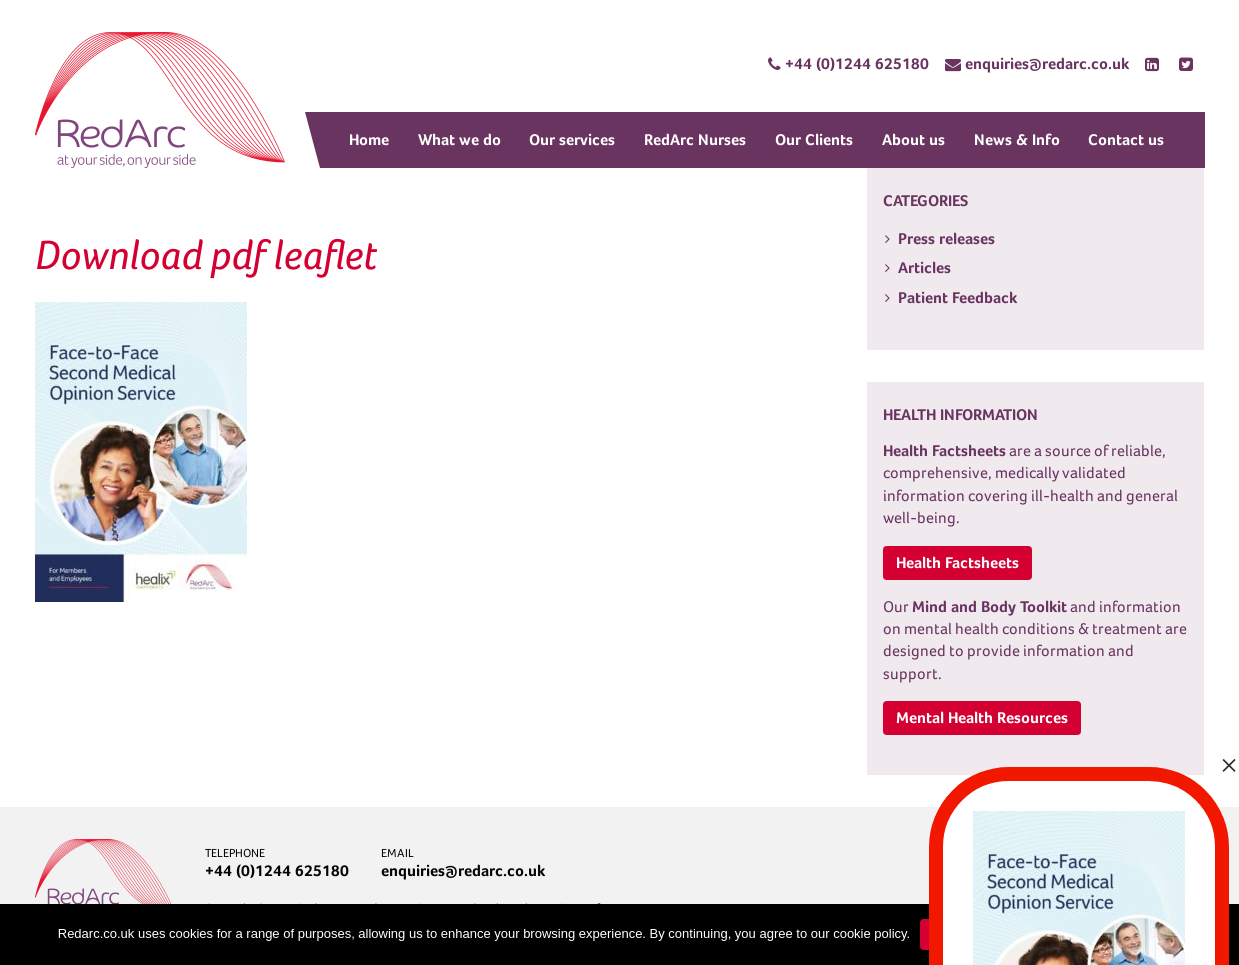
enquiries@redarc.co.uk (463, 870)
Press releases (946, 238)
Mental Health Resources (982, 717)
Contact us (1126, 139)
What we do (459, 139)
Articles (924, 267)
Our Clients (814, 139)
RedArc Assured (160, 100)
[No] (1214, 935)
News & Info (1017, 139)
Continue (958, 934)
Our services (572, 139)
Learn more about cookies (1094, 934)
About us (913, 139)
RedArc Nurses (695, 139)
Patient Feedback (957, 297)
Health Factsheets (957, 562)
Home (369, 139)
